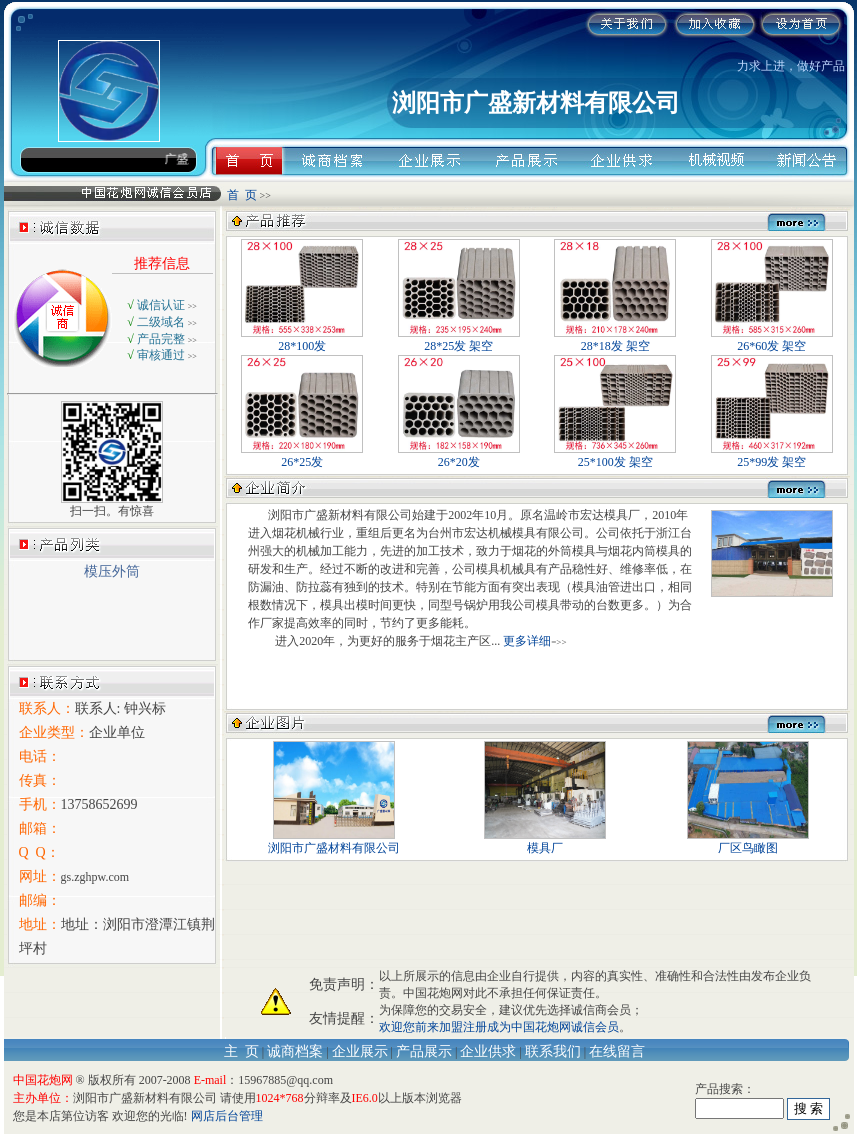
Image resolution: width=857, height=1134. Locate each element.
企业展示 (360, 1051)
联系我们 (553, 1051)
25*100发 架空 (615, 455)
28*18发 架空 (615, 339)
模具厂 (545, 841)
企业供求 (488, 1051)
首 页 (242, 195)
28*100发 (302, 339)
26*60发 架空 (772, 339)
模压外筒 (112, 571)
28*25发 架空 (459, 339)
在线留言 (617, 1051)
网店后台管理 (227, 1116)
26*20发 (459, 455)
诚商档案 (295, 1051)
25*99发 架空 (772, 455)
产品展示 (424, 1051)
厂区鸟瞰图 (748, 841)
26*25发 (302, 455)
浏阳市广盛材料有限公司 (334, 841)
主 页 (241, 1051)
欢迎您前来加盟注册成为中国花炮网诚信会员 (499, 1027)
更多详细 (527, 641)
